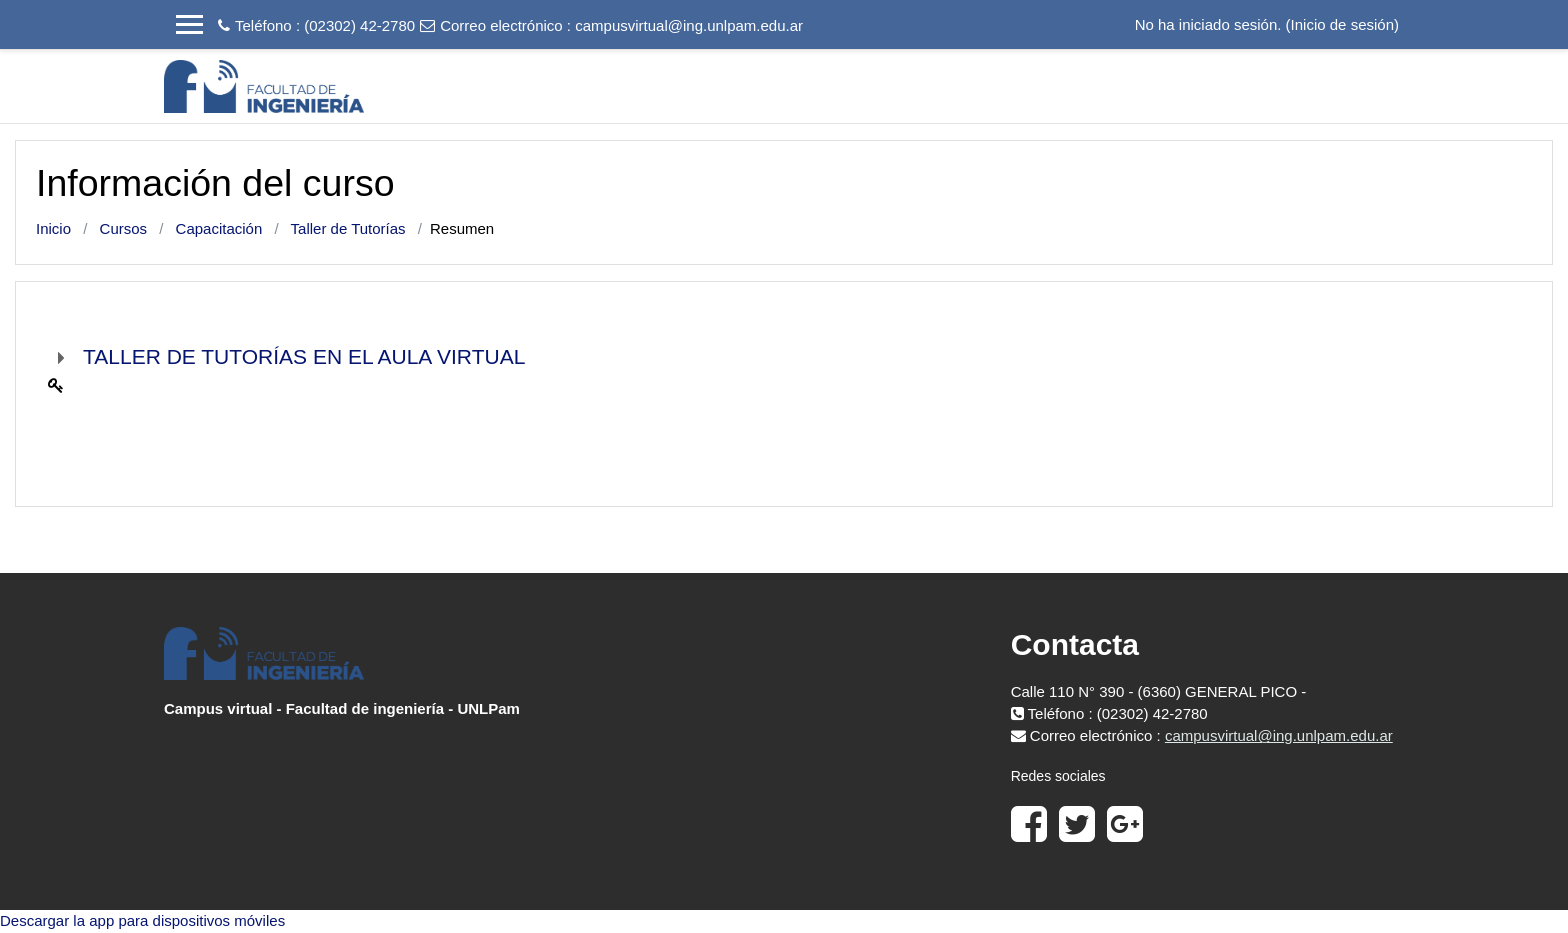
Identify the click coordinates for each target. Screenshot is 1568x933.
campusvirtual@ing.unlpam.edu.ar (689, 25)
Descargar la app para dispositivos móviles (142, 920)
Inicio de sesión (1342, 24)
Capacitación (219, 228)
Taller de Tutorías (348, 228)
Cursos (124, 228)
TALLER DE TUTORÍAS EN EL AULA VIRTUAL (304, 356)
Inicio (53, 228)
